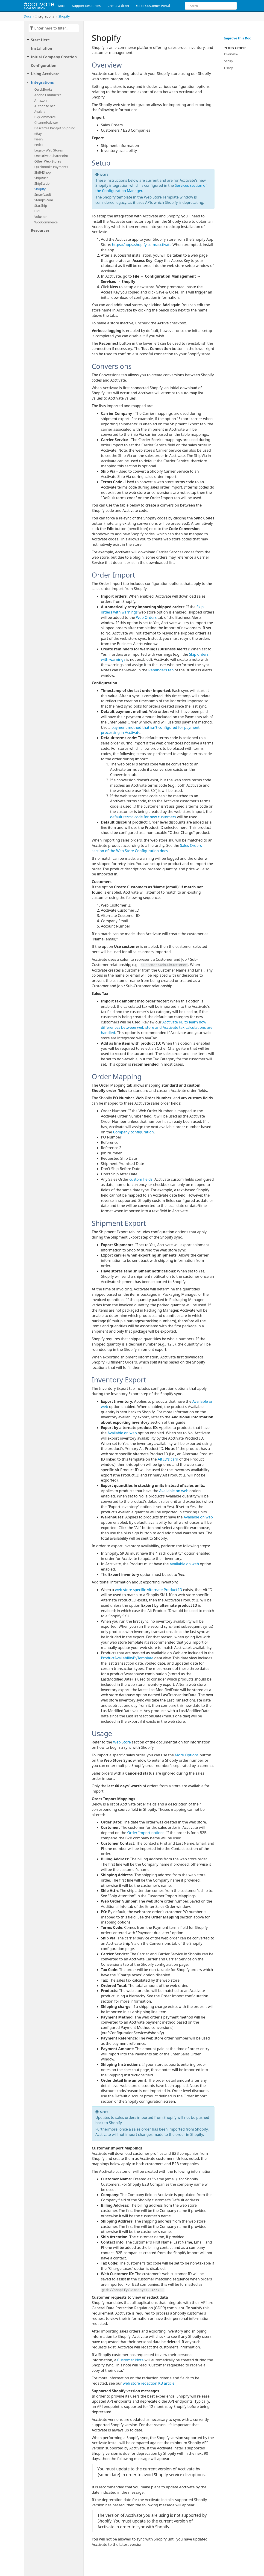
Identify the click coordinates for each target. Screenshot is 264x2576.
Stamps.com (43, 200)
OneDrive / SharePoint (51, 156)
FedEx (38, 144)
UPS (37, 211)
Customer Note (130, 2360)
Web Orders (146, 617)
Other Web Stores (47, 161)
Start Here (40, 39)
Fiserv (38, 139)
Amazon (40, 100)
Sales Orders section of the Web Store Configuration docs (147, 848)
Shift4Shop (42, 172)
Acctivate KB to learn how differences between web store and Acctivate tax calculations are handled (156, 1027)
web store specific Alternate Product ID (148, 1589)
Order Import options (145, 1832)
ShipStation (43, 183)
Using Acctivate (45, 73)
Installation (41, 48)
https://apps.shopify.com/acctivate (142, 244)
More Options (187, 1755)
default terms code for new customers (143, 816)
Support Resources (86, 5)
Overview (231, 54)
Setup (228, 61)
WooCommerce (46, 222)
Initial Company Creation (54, 56)
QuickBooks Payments (51, 167)
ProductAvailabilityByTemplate (127, 1657)
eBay (38, 133)
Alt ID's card (168, 1459)
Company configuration (133, 1132)
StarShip (40, 205)
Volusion (40, 216)
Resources (40, 230)
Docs (61, 5)
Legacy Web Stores (48, 150)
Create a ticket (118, 5)
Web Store (122, 1742)
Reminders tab (161, 670)
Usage (229, 68)
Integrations (42, 82)
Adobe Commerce (48, 95)
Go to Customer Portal (153, 5)
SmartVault (42, 194)
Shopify (64, 16)
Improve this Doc (237, 38)
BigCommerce (45, 117)
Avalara (40, 111)
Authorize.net (44, 106)
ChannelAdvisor (46, 122)
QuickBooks (43, 89)
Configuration (43, 65)
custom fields (141, 1179)
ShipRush (41, 178)
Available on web (122, 1432)
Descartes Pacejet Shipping (54, 128)
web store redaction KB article (148, 2383)
